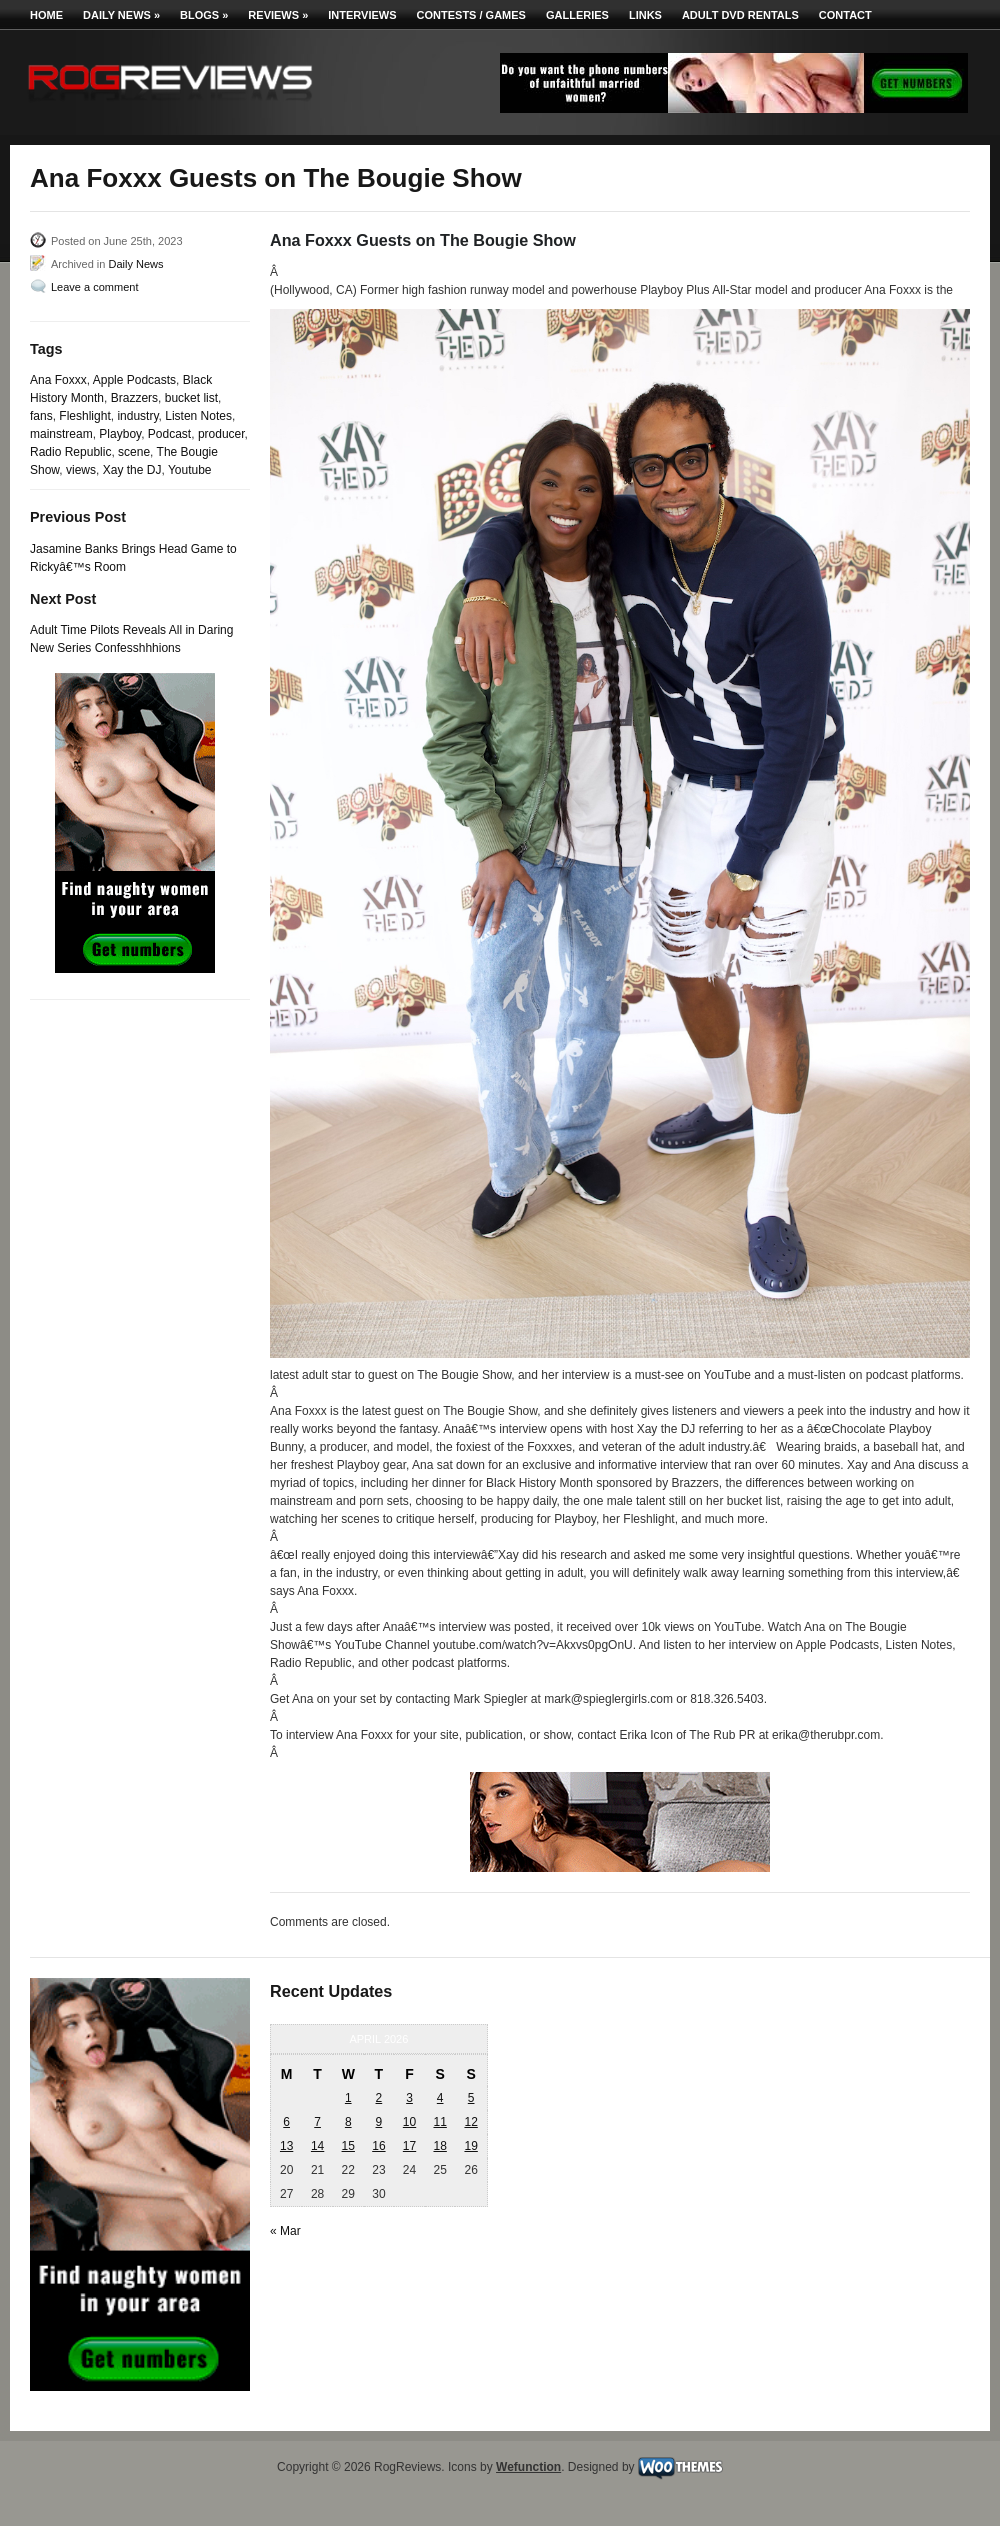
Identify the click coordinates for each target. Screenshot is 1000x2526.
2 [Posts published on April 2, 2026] (379, 2098)
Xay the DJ (132, 470)
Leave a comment (94, 287)
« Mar (285, 2231)
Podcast (169, 434)
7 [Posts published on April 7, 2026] (317, 2122)
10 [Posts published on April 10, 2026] (409, 2122)
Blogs (204, 15)
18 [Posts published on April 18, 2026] (439, 2146)
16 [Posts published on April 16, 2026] (378, 2146)
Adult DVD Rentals (740, 15)
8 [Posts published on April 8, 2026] (348, 2122)
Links (645, 15)
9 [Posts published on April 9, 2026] (379, 2122)
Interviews (362, 15)
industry (137, 416)
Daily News (121, 15)
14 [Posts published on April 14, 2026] (317, 2146)
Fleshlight (84, 416)
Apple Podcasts (134, 380)
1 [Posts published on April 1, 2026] (348, 2098)
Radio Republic (70, 452)
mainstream (61, 434)
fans (41, 416)
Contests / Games (471, 15)
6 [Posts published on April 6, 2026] (286, 2122)
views (81, 470)
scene (134, 452)
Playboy (120, 434)
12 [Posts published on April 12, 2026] (470, 2122)
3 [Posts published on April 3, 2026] (409, 2098)
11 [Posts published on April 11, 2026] (439, 2122)
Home (46, 15)
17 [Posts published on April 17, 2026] (409, 2146)
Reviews (278, 15)
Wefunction (528, 2467)
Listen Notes (198, 416)
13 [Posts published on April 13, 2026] (286, 2146)
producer (221, 434)
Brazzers (134, 398)
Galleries (577, 15)
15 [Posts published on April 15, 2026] (348, 2146)
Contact (845, 15)
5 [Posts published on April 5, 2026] (471, 2098)
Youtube (190, 470)
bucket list (191, 398)
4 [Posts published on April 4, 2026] (440, 2098)
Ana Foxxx (58, 380)
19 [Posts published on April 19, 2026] (470, 2146)
